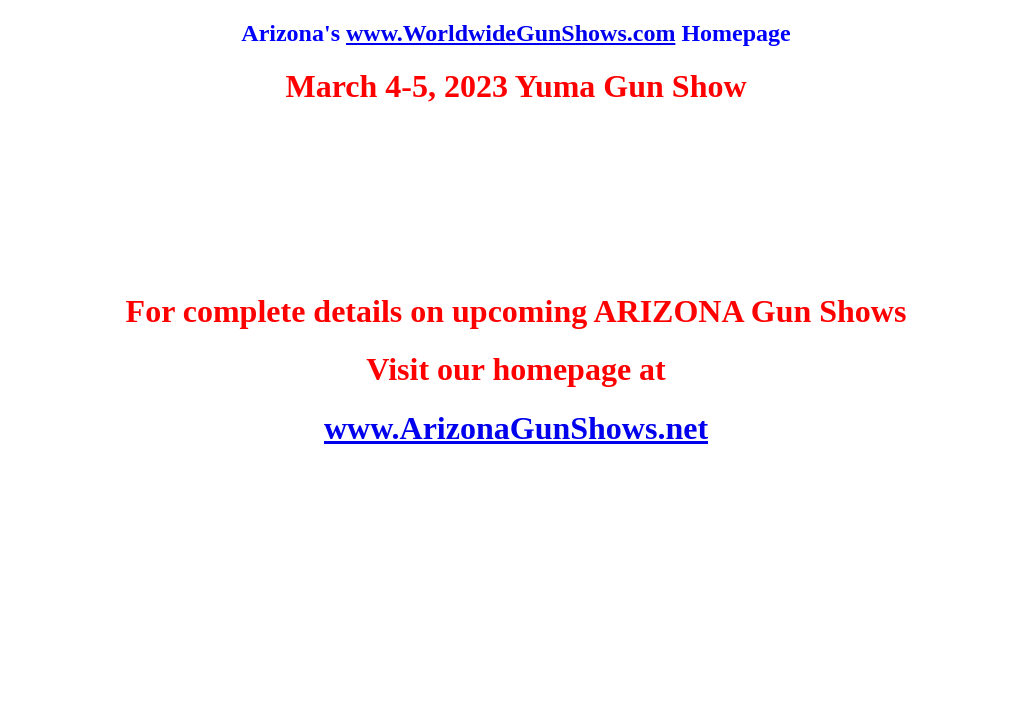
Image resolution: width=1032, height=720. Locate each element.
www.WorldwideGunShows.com (510, 33)
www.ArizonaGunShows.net (516, 428)
